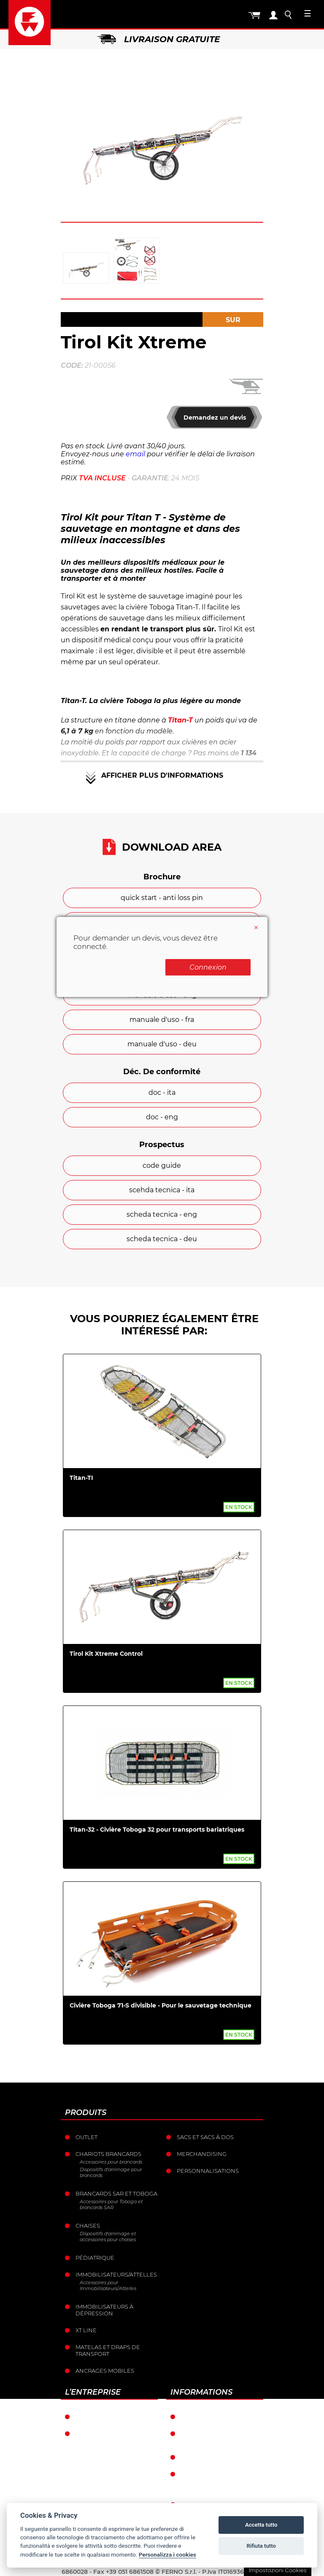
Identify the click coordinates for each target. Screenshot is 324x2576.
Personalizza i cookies (167, 2554)
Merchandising (202, 2153)
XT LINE (86, 2330)
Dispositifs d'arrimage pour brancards (111, 2172)
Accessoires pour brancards (111, 2162)
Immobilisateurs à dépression (104, 2310)
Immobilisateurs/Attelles (116, 2274)
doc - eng (162, 1117)
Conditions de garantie (219, 2416)
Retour (192, 2457)
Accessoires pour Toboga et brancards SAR (111, 2204)
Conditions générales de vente (222, 2437)
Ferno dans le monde (111, 2416)
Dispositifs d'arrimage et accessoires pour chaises (108, 2236)
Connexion (208, 967)
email (135, 454)
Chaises (88, 2225)
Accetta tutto (261, 2525)
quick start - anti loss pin (162, 898)
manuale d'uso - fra (162, 1020)
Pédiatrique (95, 2257)
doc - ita (162, 1093)
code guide (162, 1165)
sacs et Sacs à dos (205, 2137)
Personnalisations (208, 2170)
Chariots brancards (108, 2153)
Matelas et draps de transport (108, 2350)
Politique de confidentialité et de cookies (215, 2481)
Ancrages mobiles (105, 2370)
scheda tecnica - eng (162, 1214)
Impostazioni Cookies (277, 2570)
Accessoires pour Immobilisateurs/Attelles (108, 2285)
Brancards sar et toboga (116, 2193)
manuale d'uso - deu (162, 1044)
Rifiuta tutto (261, 2546)
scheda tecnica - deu (162, 1239)
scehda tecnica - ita (161, 1190)
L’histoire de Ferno (107, 2433)
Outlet (86, 2137)
